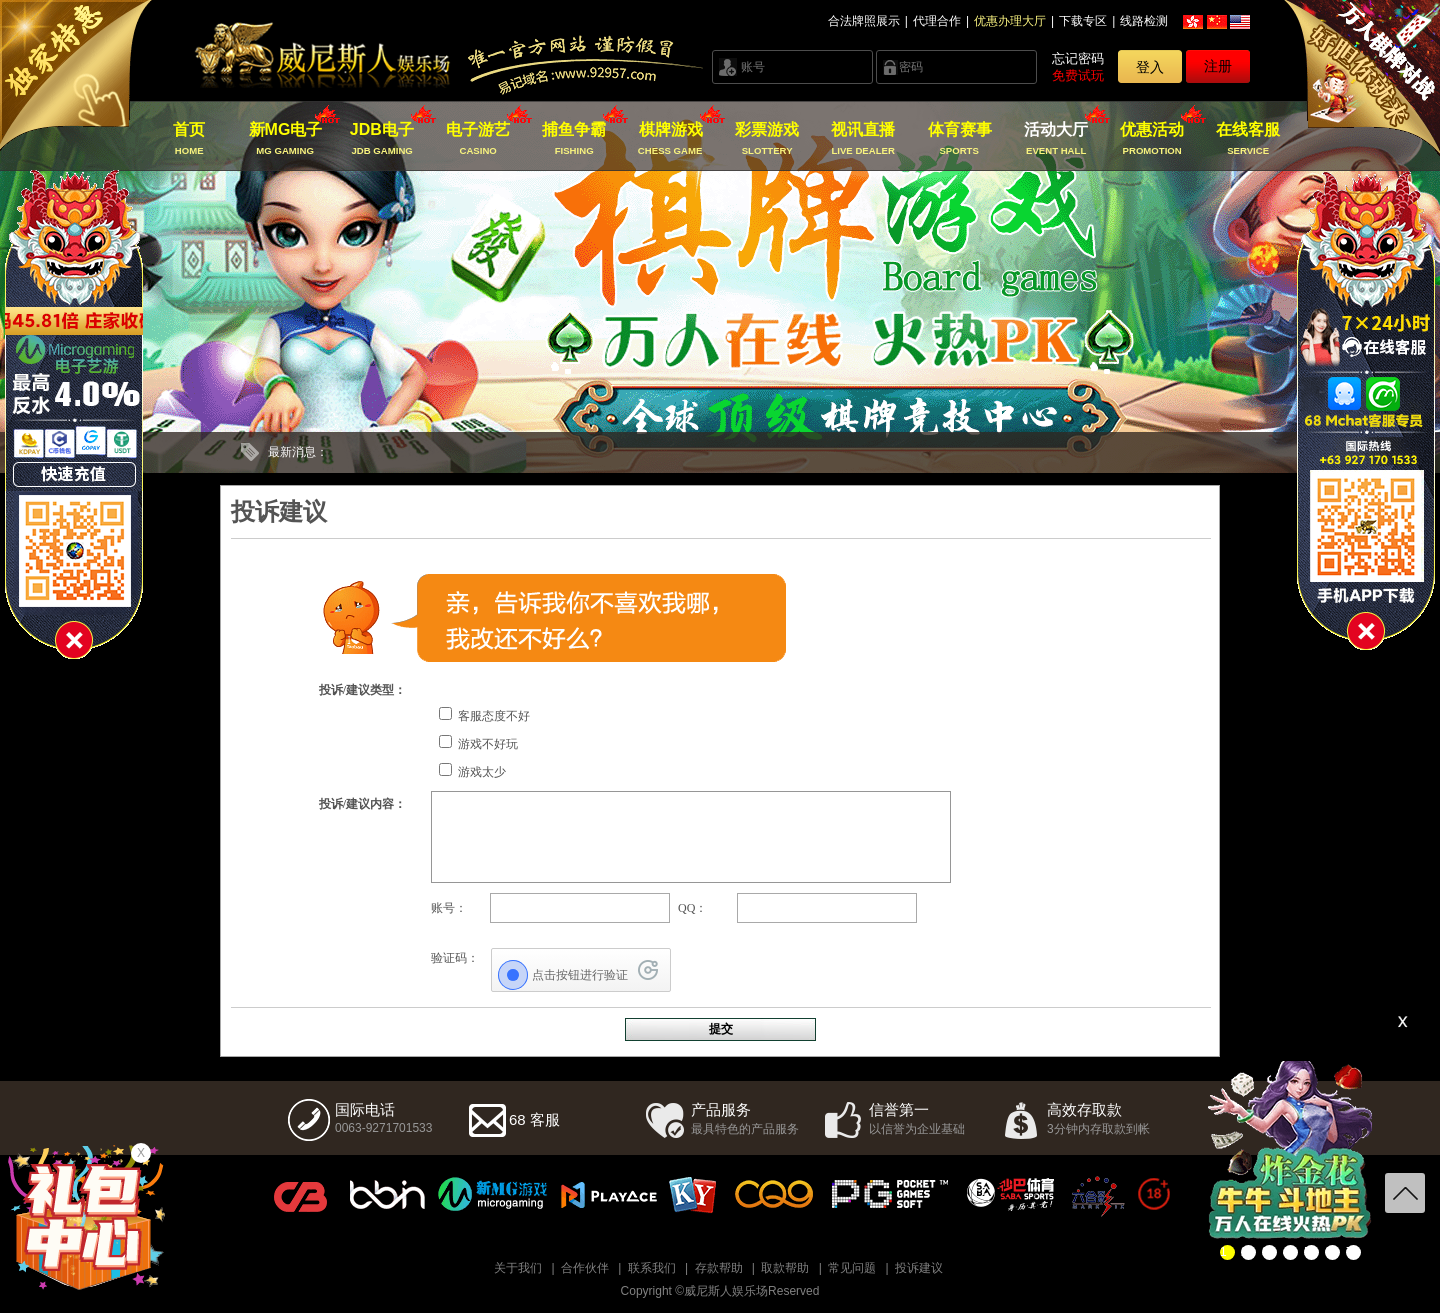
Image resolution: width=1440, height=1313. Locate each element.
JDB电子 (381, 139)
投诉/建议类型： (362, 690)
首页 (189, 139)
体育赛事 (959, 139)
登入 (1150, 67)
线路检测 (1144, 21)
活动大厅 (1055, 139)
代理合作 (937, 21)
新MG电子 (285, 139)
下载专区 (1083, 21)
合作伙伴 (585, 1268)
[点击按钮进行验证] (581, 975)
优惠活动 (1152, 139)
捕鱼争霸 (574, 139)
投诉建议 (919, 1268)
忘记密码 (1078, 58)
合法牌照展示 (864, 21)
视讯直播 (863, 139)
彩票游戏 (766, 139)
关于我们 (518, 1268)
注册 (1218, 66)
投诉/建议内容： (362, 804)
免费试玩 (1078, 75)
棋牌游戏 (670, 139)
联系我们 (652, 1268)
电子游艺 (478, 139)
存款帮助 (719, 1268)
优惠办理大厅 (1010, 21)
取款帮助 (785, 1268)
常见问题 (852, 1268)
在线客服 (1248, 139)
